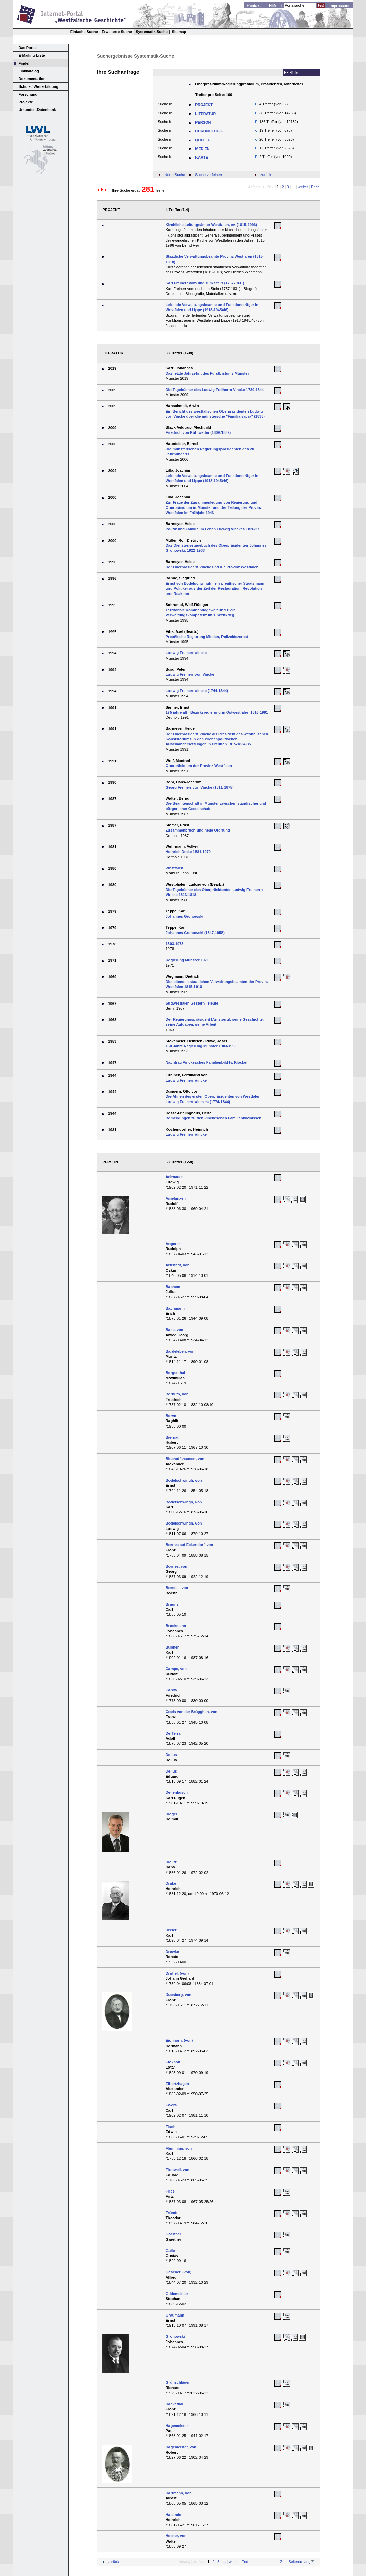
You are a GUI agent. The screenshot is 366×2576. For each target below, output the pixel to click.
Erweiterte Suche (117, 32)
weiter (303, 187)
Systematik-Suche (152, 32)
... (293, 187)
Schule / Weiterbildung (38, 86)
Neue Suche (174, 175)
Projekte (26, 102)
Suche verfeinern (209, 175)
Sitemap (179, 32)
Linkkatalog (29, 71)
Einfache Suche (84, 32)
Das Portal (28, 48)
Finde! (24, 63)
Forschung (28, 94)
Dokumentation (32, 79)
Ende (315, 187)
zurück (265, 175)
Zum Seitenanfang (295, 2562)
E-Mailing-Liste (32, 55)
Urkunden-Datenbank (37, 110)
